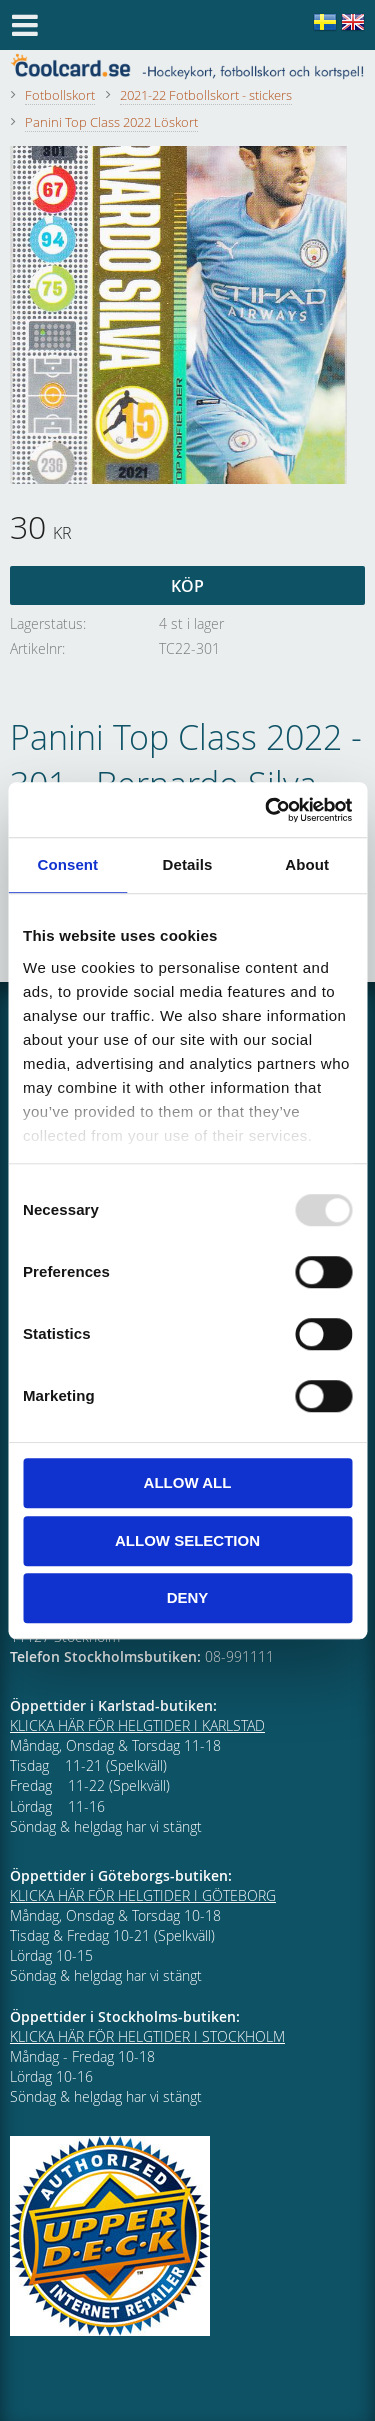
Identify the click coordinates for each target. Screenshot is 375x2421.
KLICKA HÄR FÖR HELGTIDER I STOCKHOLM (147, 2036)
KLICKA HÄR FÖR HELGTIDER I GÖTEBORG (143, 1895)
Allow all (188, 1482)
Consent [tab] (67, 864)
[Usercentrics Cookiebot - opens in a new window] (267, 810)
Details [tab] (188, 864)
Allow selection (187, 1540)
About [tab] (307, 864)
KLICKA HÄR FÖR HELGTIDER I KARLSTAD (137, 1725)
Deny (188, 1597)
